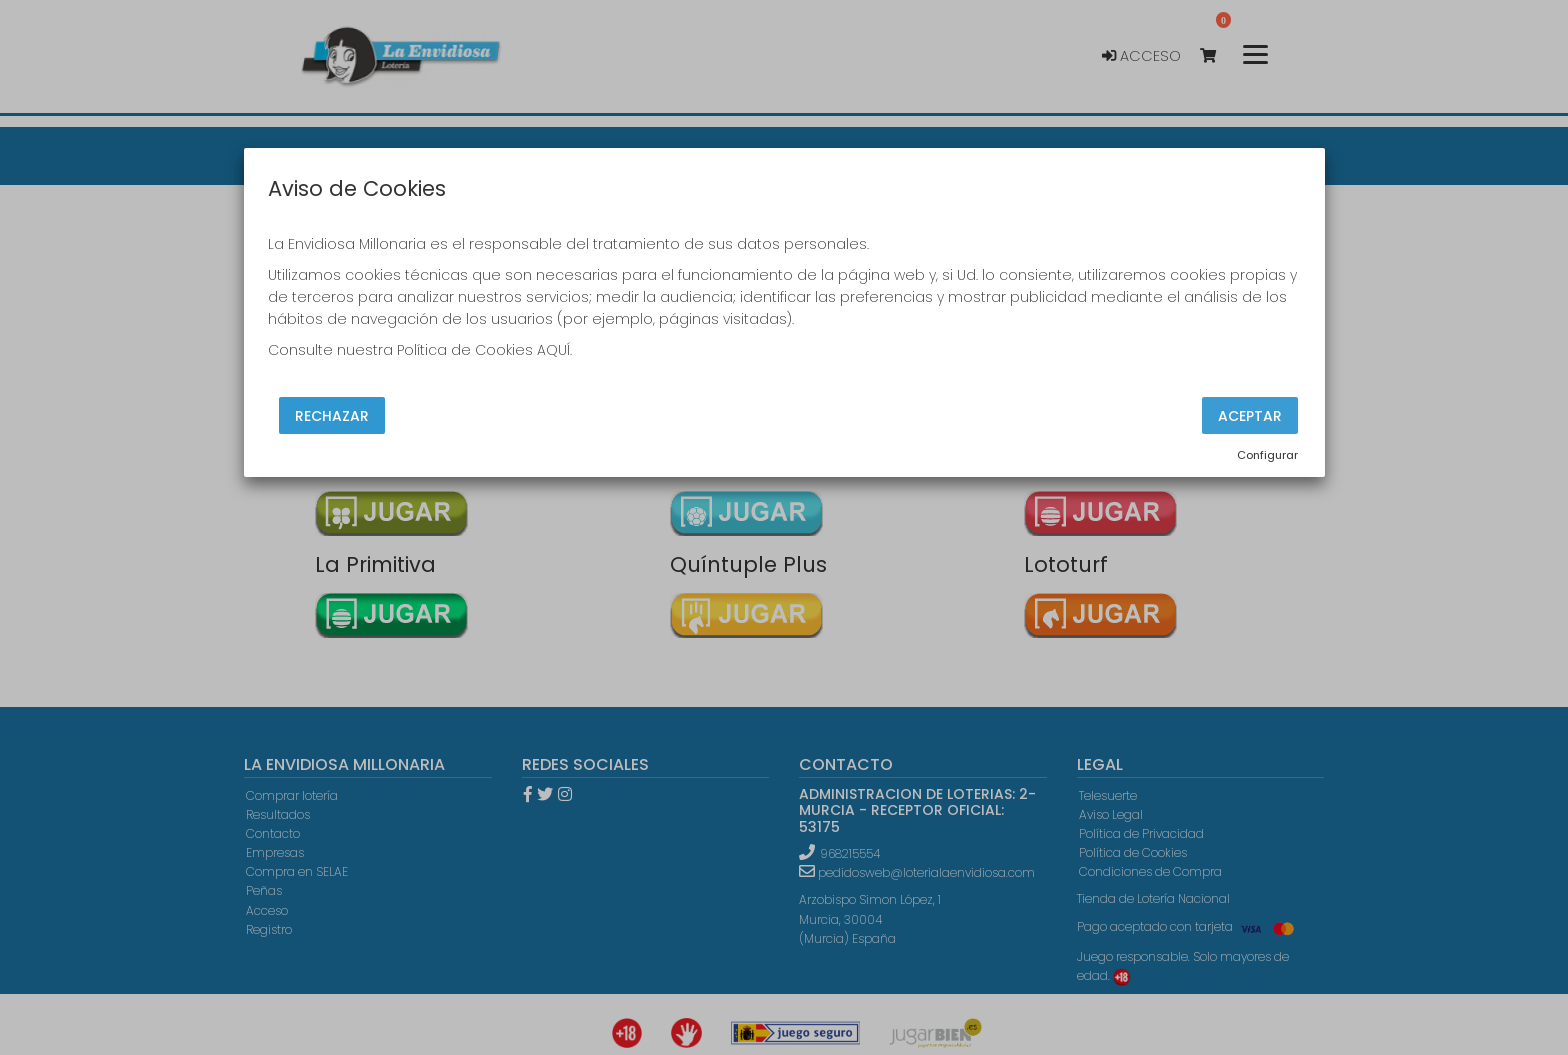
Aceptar (1250, 416)
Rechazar (332, 416)
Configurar (1267, 455)
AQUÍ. (554, 350)
